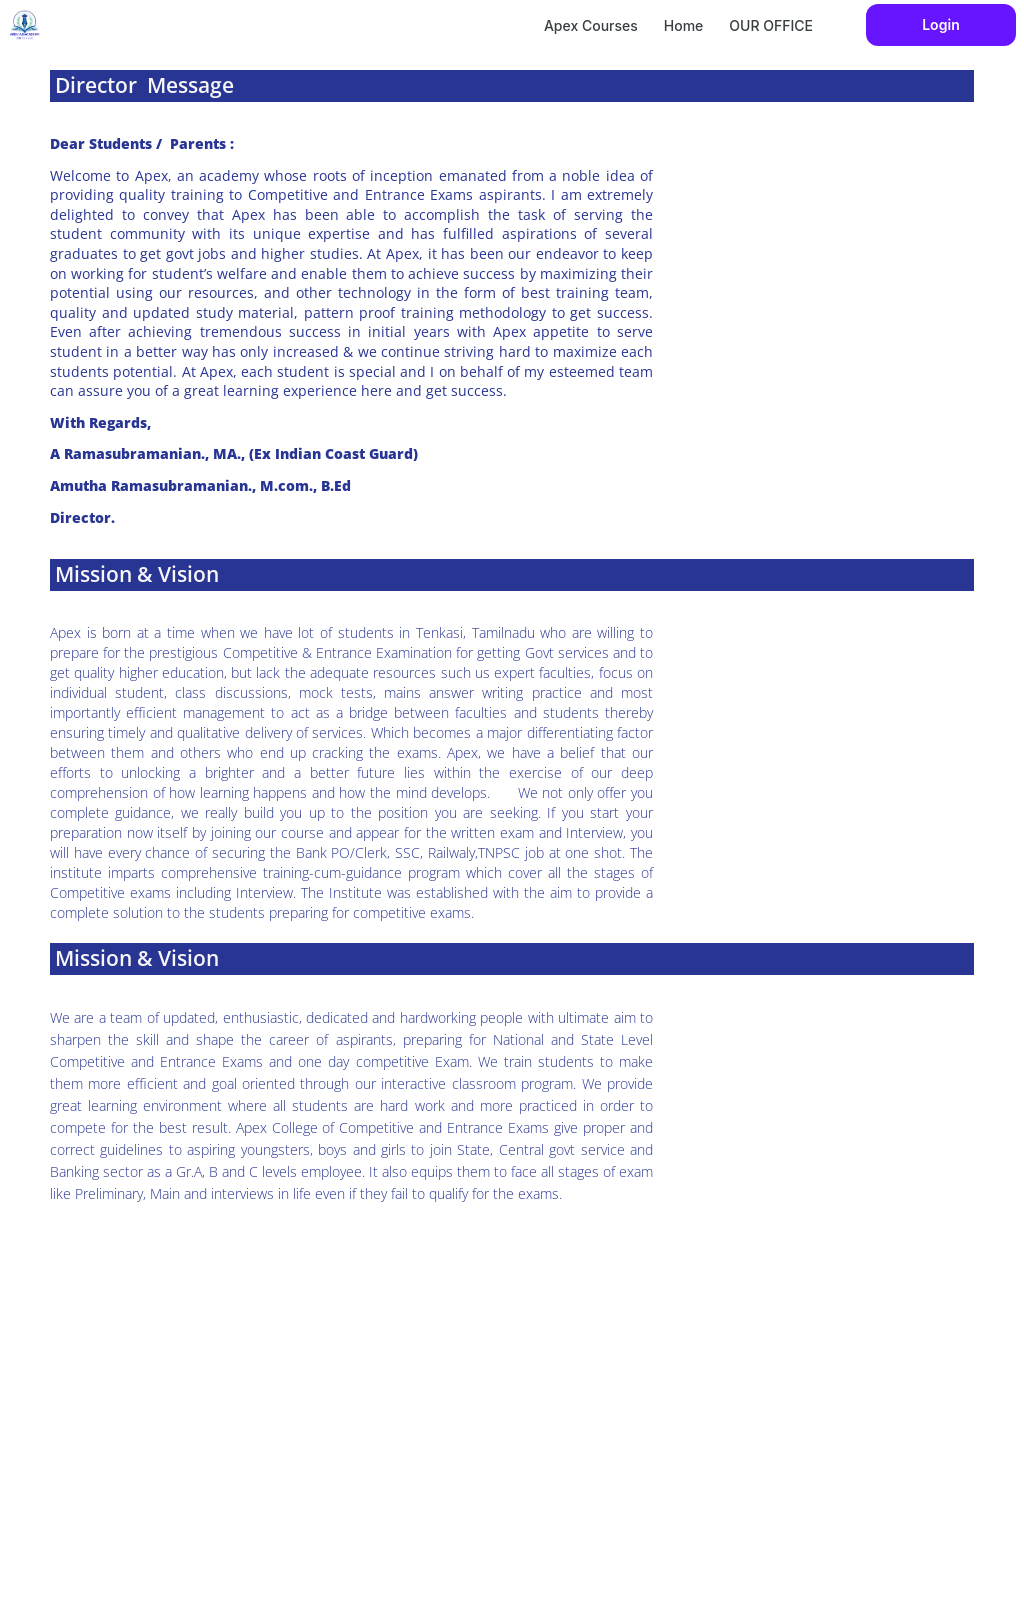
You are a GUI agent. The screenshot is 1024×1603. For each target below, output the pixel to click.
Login (941, 24)
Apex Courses (591, 25)
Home (684, 25)
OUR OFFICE (771, 25)
